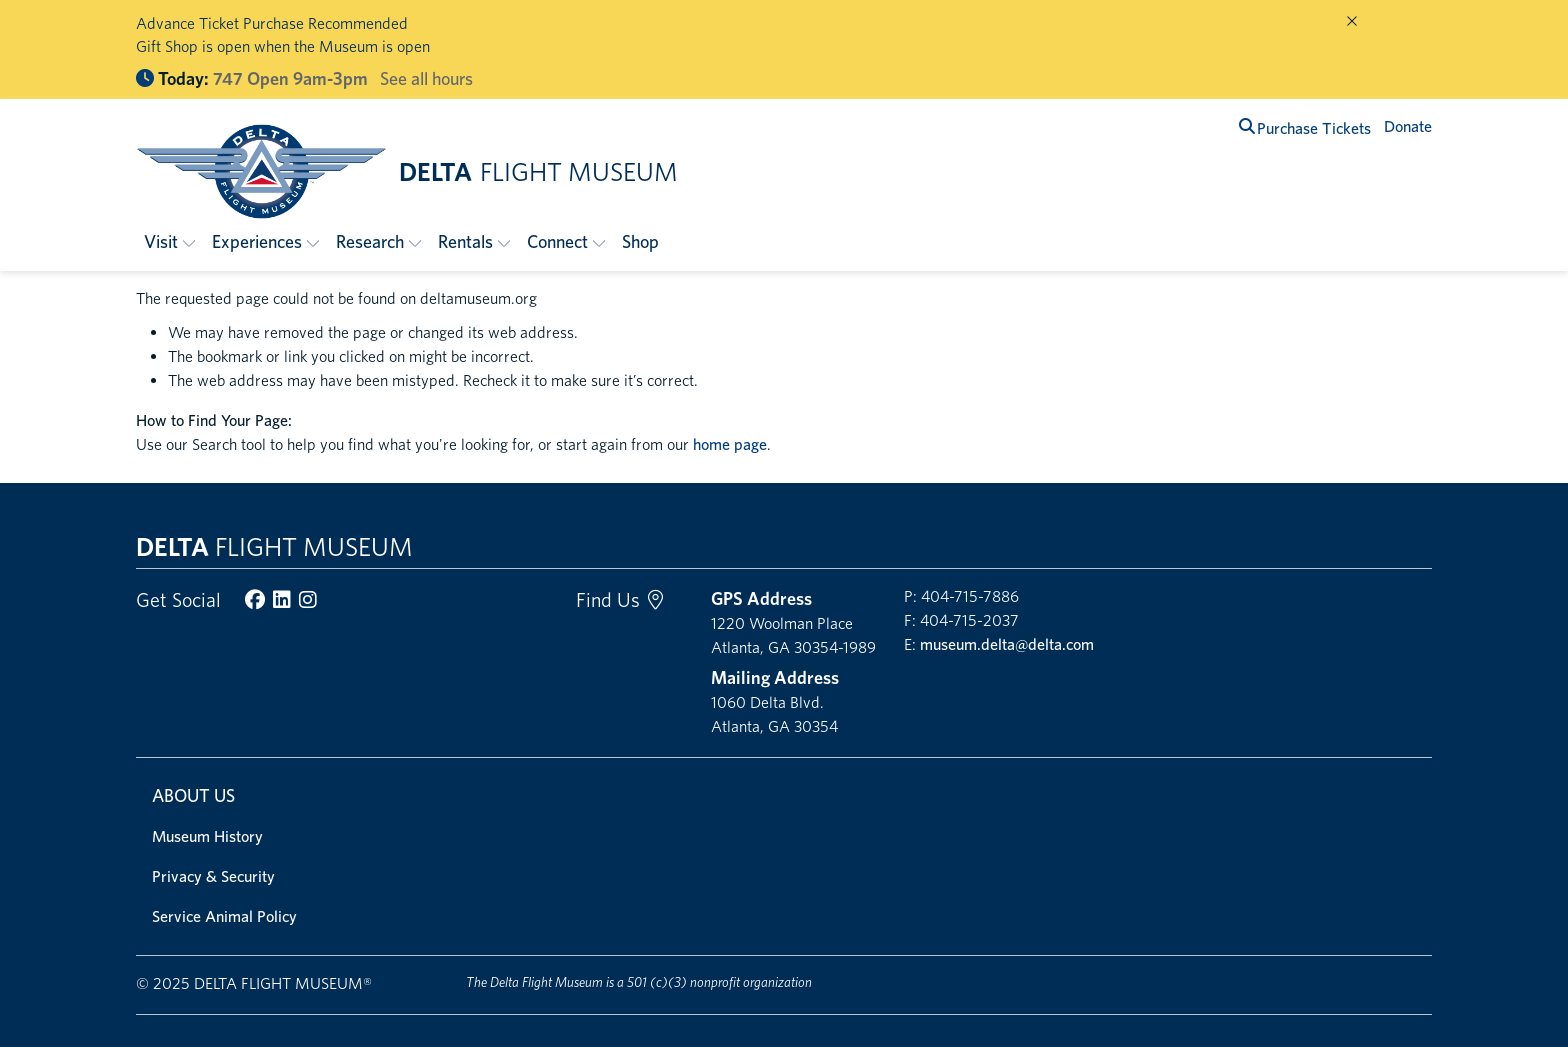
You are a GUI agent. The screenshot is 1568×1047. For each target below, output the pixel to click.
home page (730, 444)
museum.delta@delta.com (1007, 644)
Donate (1408, 126)
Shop (640, 241)
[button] (170, 241)
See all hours (426, 78)
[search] (1247, 126)
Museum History (207, 836)
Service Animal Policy (224, 916)
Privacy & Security (213, 876)
